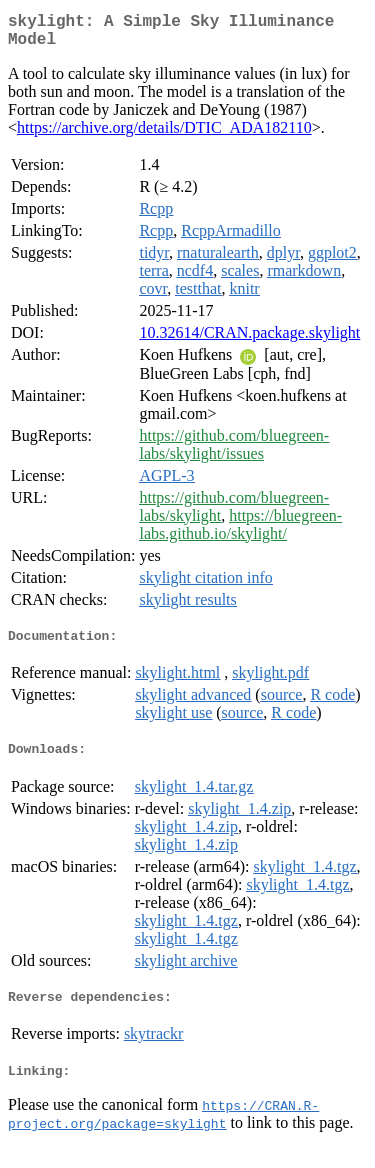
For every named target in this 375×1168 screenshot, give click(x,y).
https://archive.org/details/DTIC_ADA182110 (164, 135)
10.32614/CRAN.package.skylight (249, 340)
